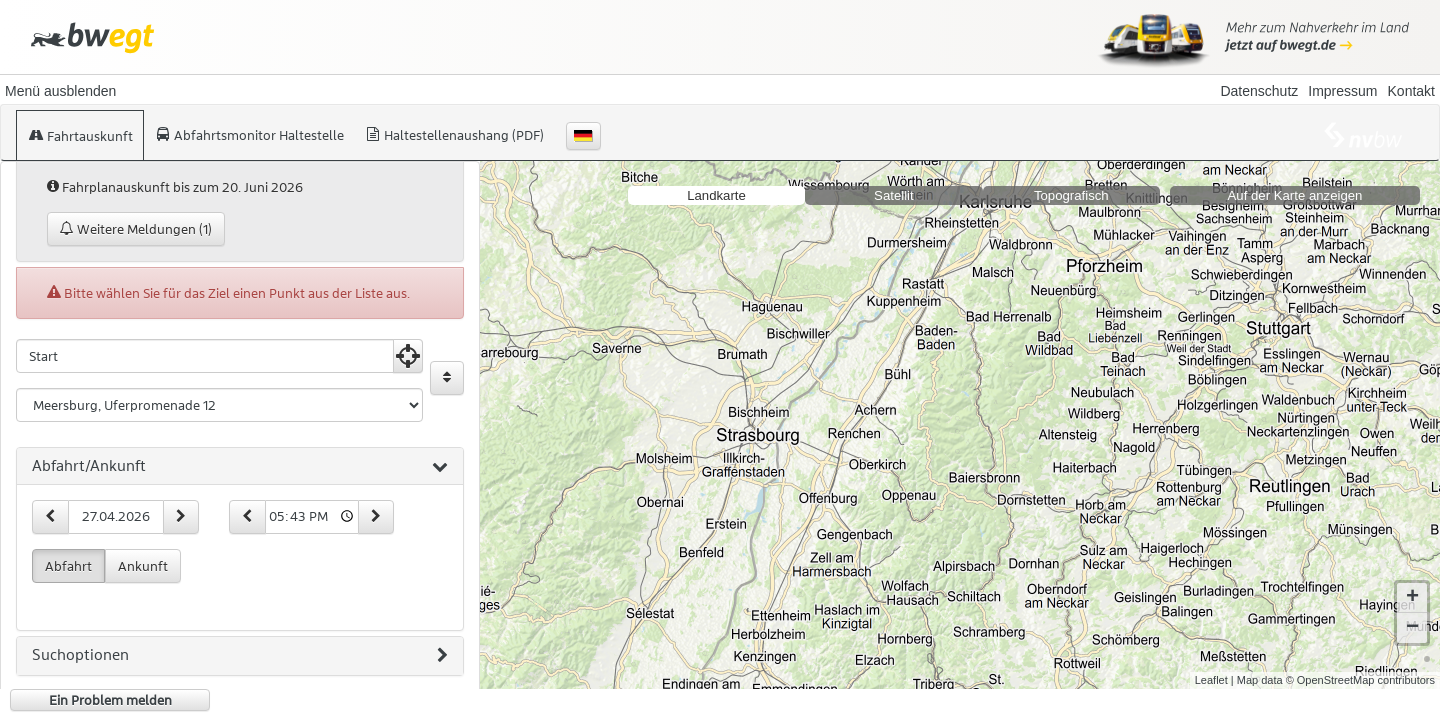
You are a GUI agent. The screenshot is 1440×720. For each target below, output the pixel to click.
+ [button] (1412, 598)
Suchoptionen (240, 656)
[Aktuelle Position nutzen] (408, 356)
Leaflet (1211, 680)
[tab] (240, 467)
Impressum (1342, 91)
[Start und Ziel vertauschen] (447, 378)
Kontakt (1411, 91)
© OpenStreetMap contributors (1360, 680)
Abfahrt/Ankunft (240, 467)
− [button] (1412, 628)
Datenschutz (1259, 91)
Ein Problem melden (110, 700)
